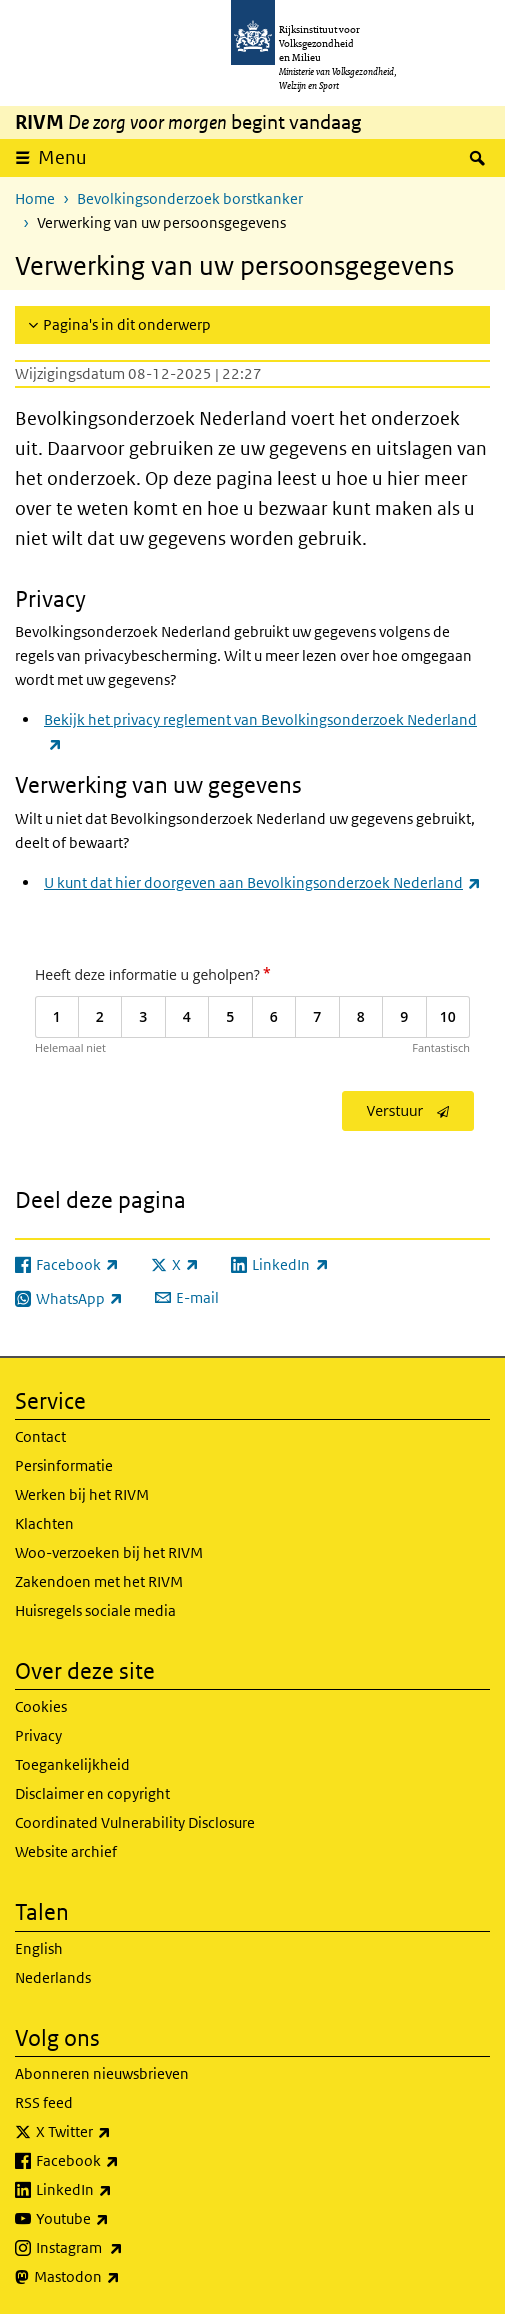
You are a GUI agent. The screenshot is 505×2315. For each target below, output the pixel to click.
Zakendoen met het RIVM (99, 1581)
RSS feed (44, 2102)
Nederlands (53, 1977)
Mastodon (121, 2277)
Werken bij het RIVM (82, 1494)
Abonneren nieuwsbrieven (102, 2073)
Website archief (66, 1851)
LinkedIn (118, 2190)
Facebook (121, 2161)
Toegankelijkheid (72, 1764)
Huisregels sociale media (95, 1610)
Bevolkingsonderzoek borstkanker (190, 198)
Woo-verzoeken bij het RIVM (109, 1552)
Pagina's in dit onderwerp (127, 324)
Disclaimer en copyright (92, 1793)
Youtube (116, 2219)
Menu (62, 157)
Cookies (41, 1706)
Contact (40, 1436)
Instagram (123, 2248)
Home (35, 198)
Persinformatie (64, 1465)
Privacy (38, 1735)
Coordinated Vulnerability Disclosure (135, 1822)
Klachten (44, 1523)
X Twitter (117, 2132)
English (39, 1948)
